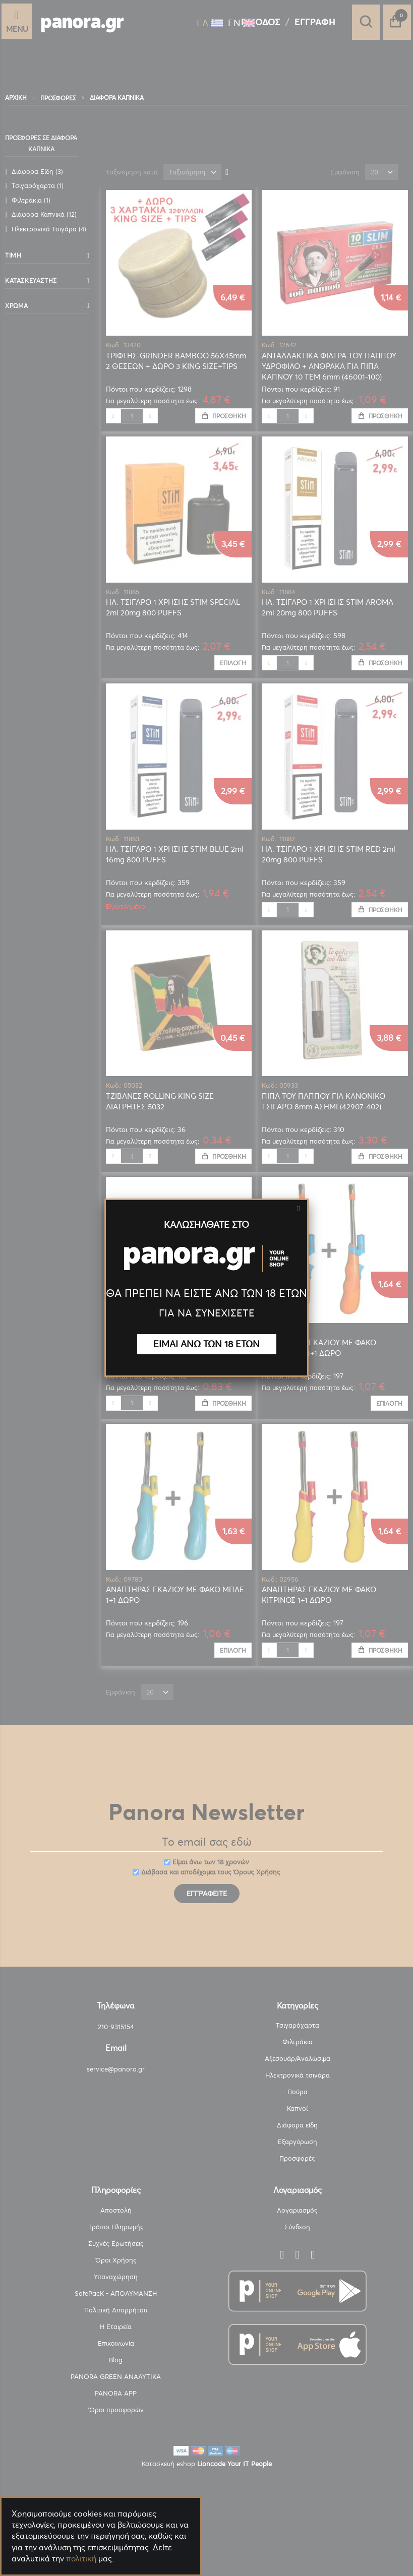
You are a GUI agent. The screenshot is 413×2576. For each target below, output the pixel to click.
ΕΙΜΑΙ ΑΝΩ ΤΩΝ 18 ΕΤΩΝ (206, 1344)
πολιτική (81, 2559)
